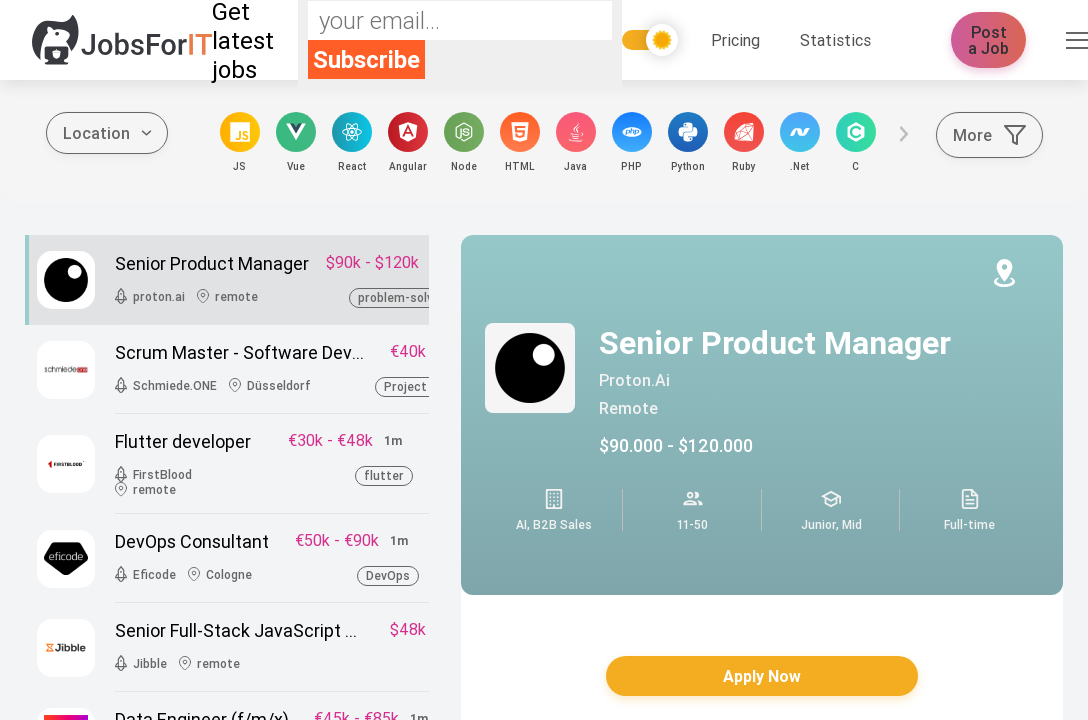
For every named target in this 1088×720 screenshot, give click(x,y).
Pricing (735, 40)
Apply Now (762, 676)
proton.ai (634, 380)
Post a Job (988, 40)
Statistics (835, 40)
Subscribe (366, 59)
